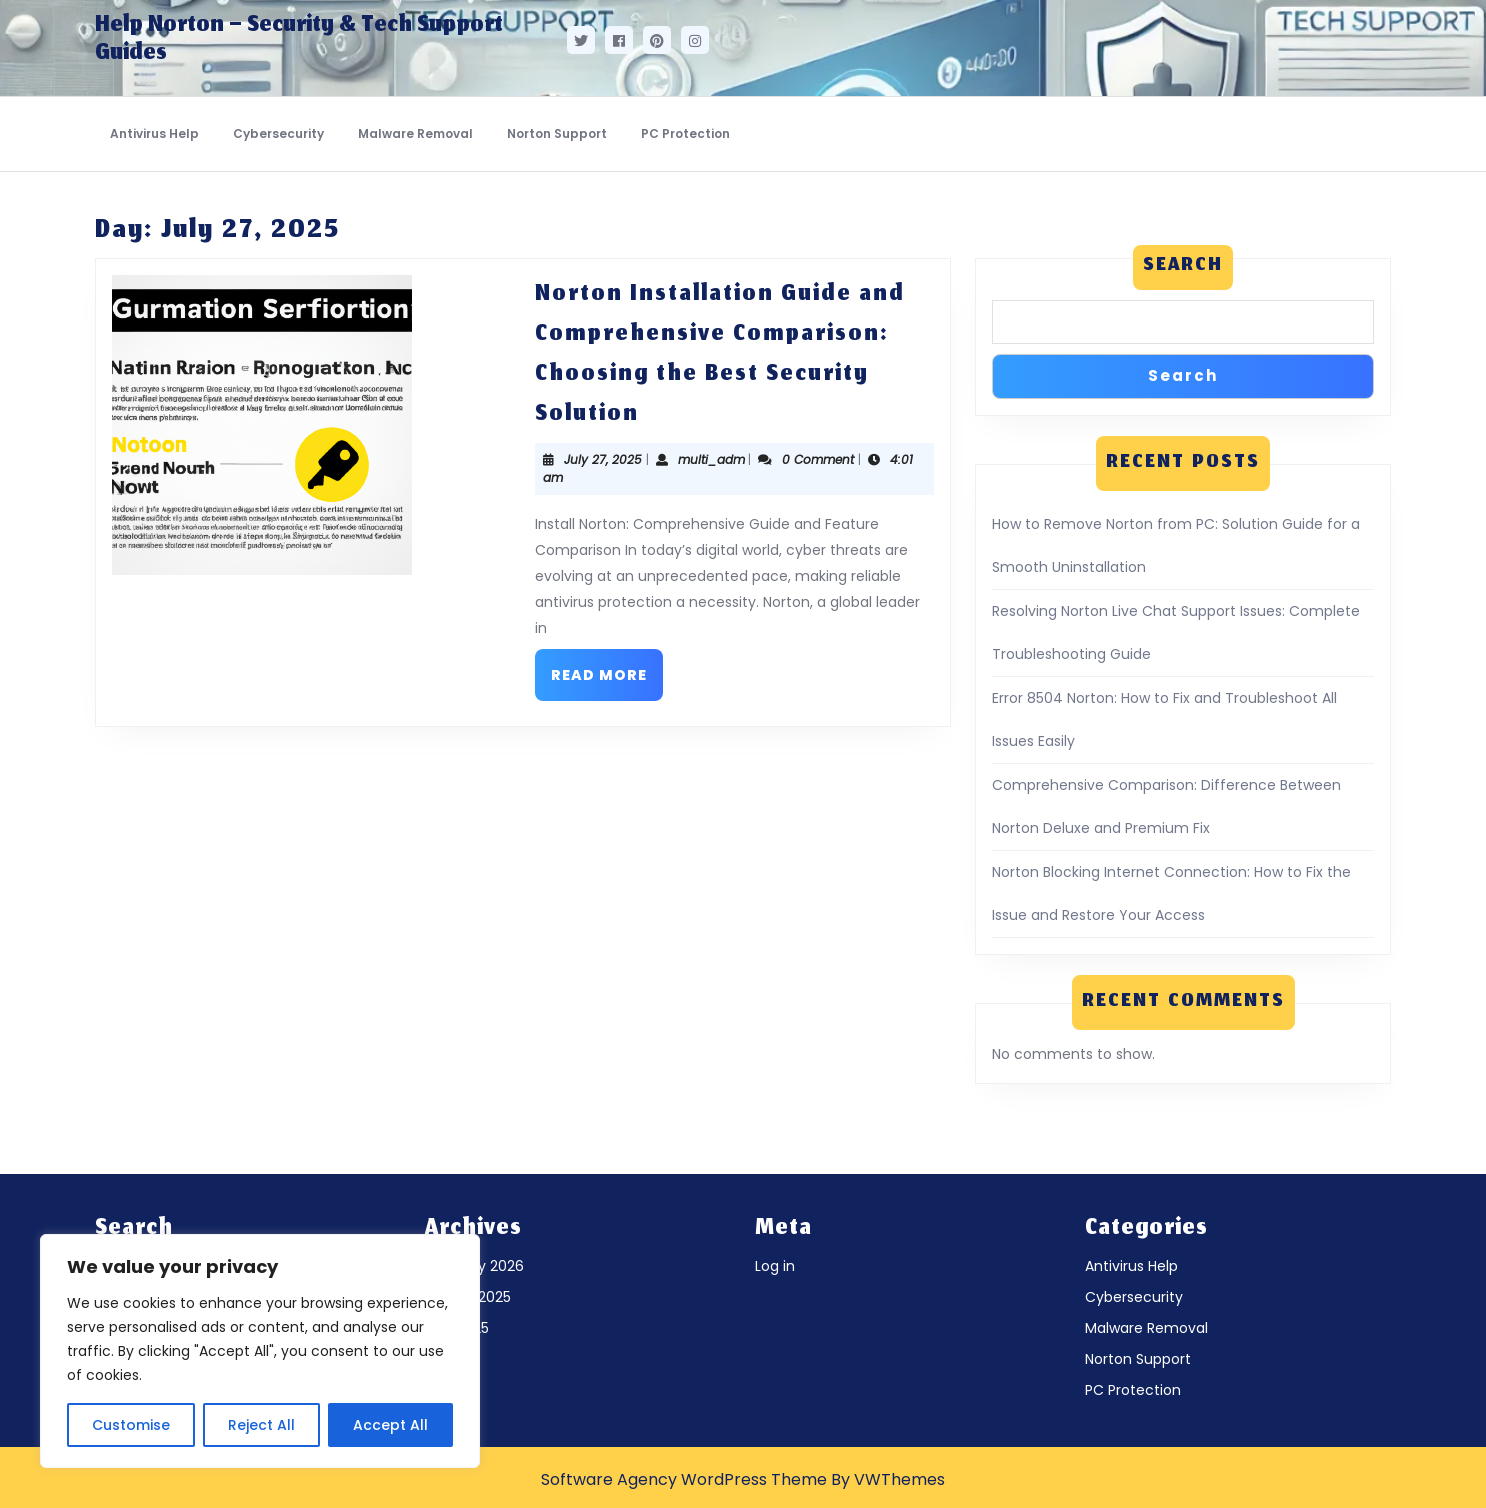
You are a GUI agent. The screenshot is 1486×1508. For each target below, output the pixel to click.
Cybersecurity (278, 133)
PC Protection (685, 133)
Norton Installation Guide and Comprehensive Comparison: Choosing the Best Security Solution (720, 355)
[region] (260, 1351)
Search (1183, 266)
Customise (131, 1425)
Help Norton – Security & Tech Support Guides (299, 40)
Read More (607, 667)
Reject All (261, 1425)
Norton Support (557, 133)
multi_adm (711, 459)
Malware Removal (415, 133)
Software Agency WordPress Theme (684, 1479)
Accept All (390, 1425)
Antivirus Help (154, 133)
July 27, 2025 (603, 459)
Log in (775, 1266)
